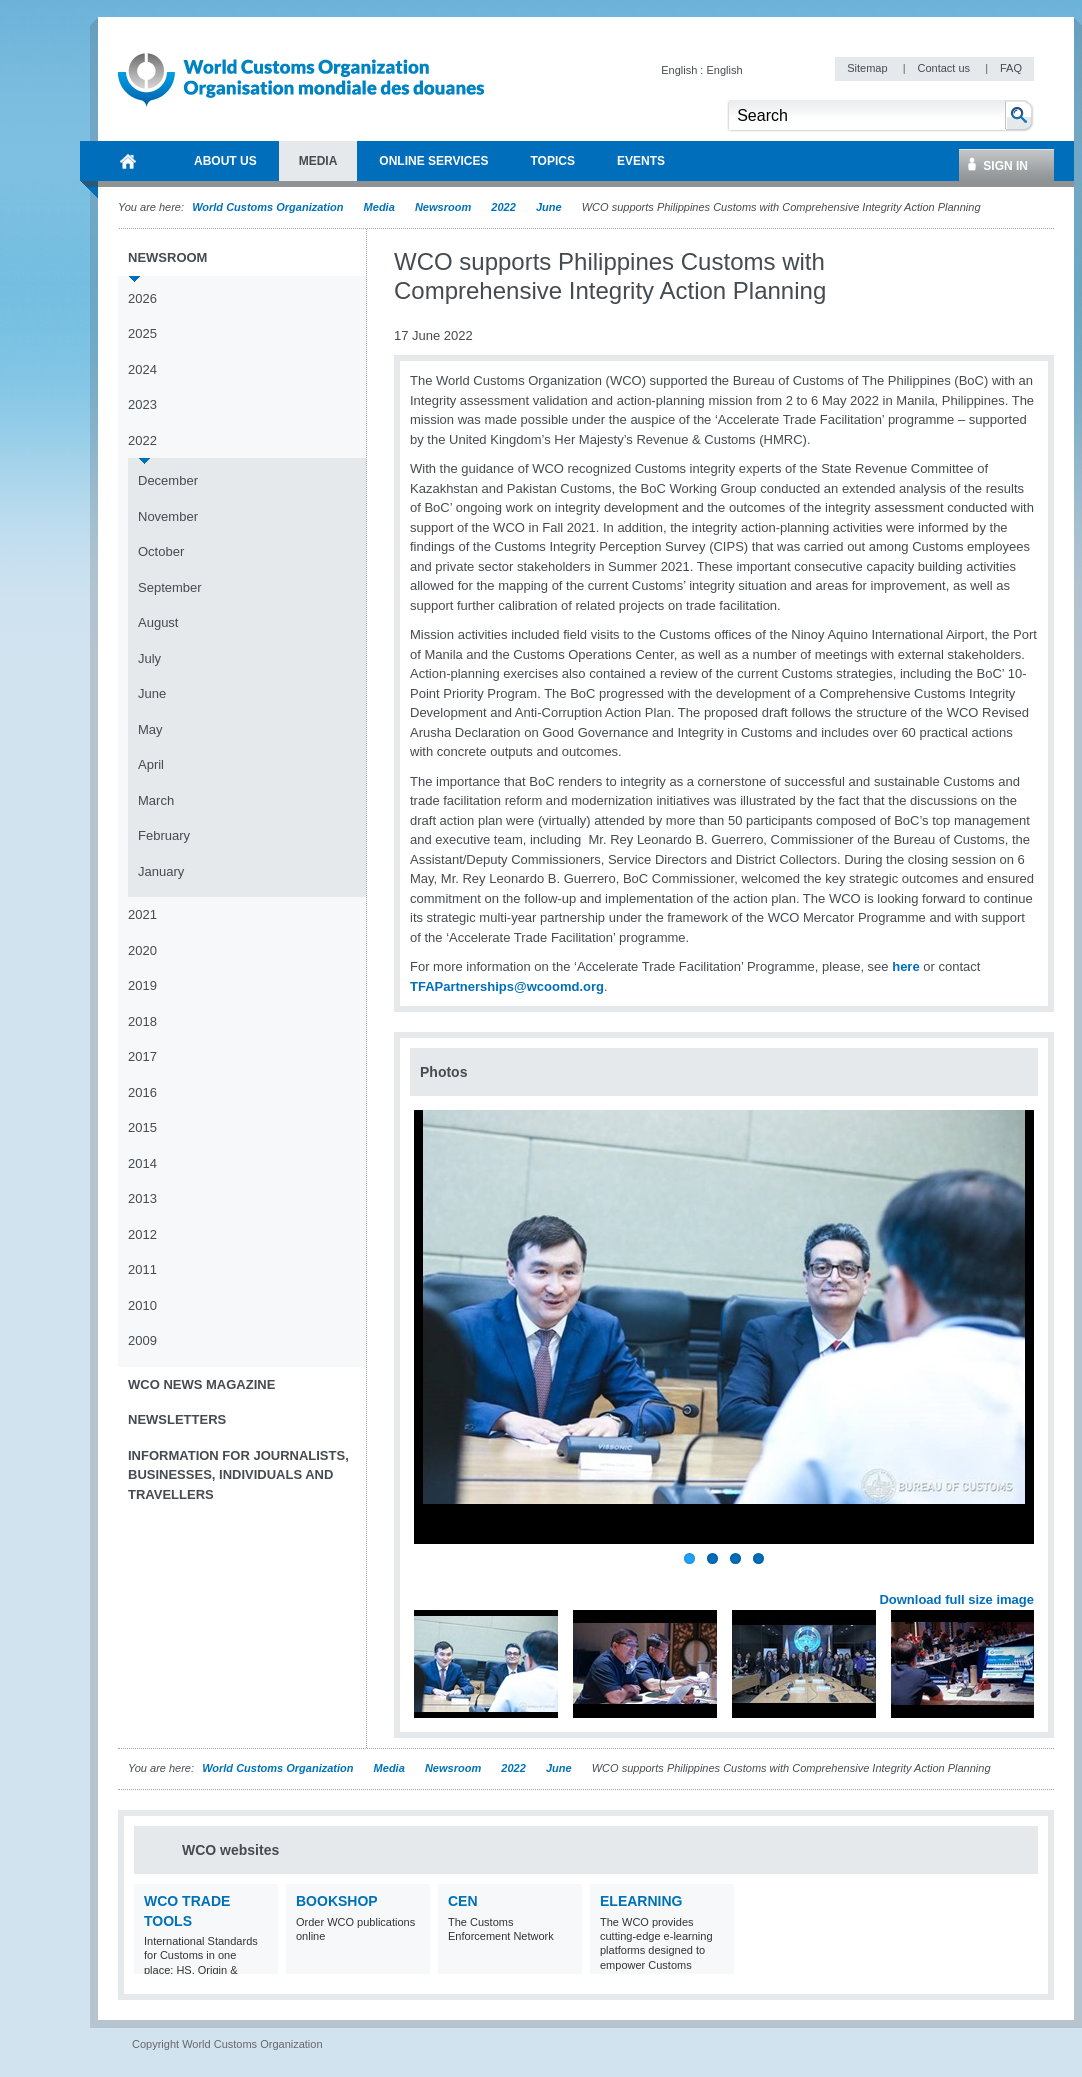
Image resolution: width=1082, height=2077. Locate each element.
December (168, 480)
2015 (142, 1127)
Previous (431, 1577)
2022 (503, 207)
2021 (142, 914)
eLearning (641, 1901)
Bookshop (337, 1901)
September (170, 587)
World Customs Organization (269, 207)
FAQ (1011, 68)
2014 (142, 1163)
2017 (142, 1056)
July (149, 658)
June (549, 207)
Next (1030, 1577)
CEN (463, 1901)
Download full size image (956, 1599)
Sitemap (868, 68)
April (151, 764)
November (168, 516)
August (158, 622)
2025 (142, 333)
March (156, 800)
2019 (142, 985)
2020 (142, 950)
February (164, 835)
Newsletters (177, 1419)
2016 (142, 1092)
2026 (142, 298)
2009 (142, 1340)
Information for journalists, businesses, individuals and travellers (238, 1475)
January (161, 871)
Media (379, 207)
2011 (142, 1269)
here (905, 966)
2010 (142, 1305)
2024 (142, 369)
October (161, 551)
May (150, 729)
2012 (142, 1234)
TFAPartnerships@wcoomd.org (507, 986)
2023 (142, 404)
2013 (142, 1198)
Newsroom (443, 207)
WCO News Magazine (201, 1384)
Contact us (945, 68)
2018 (142, 1021)
